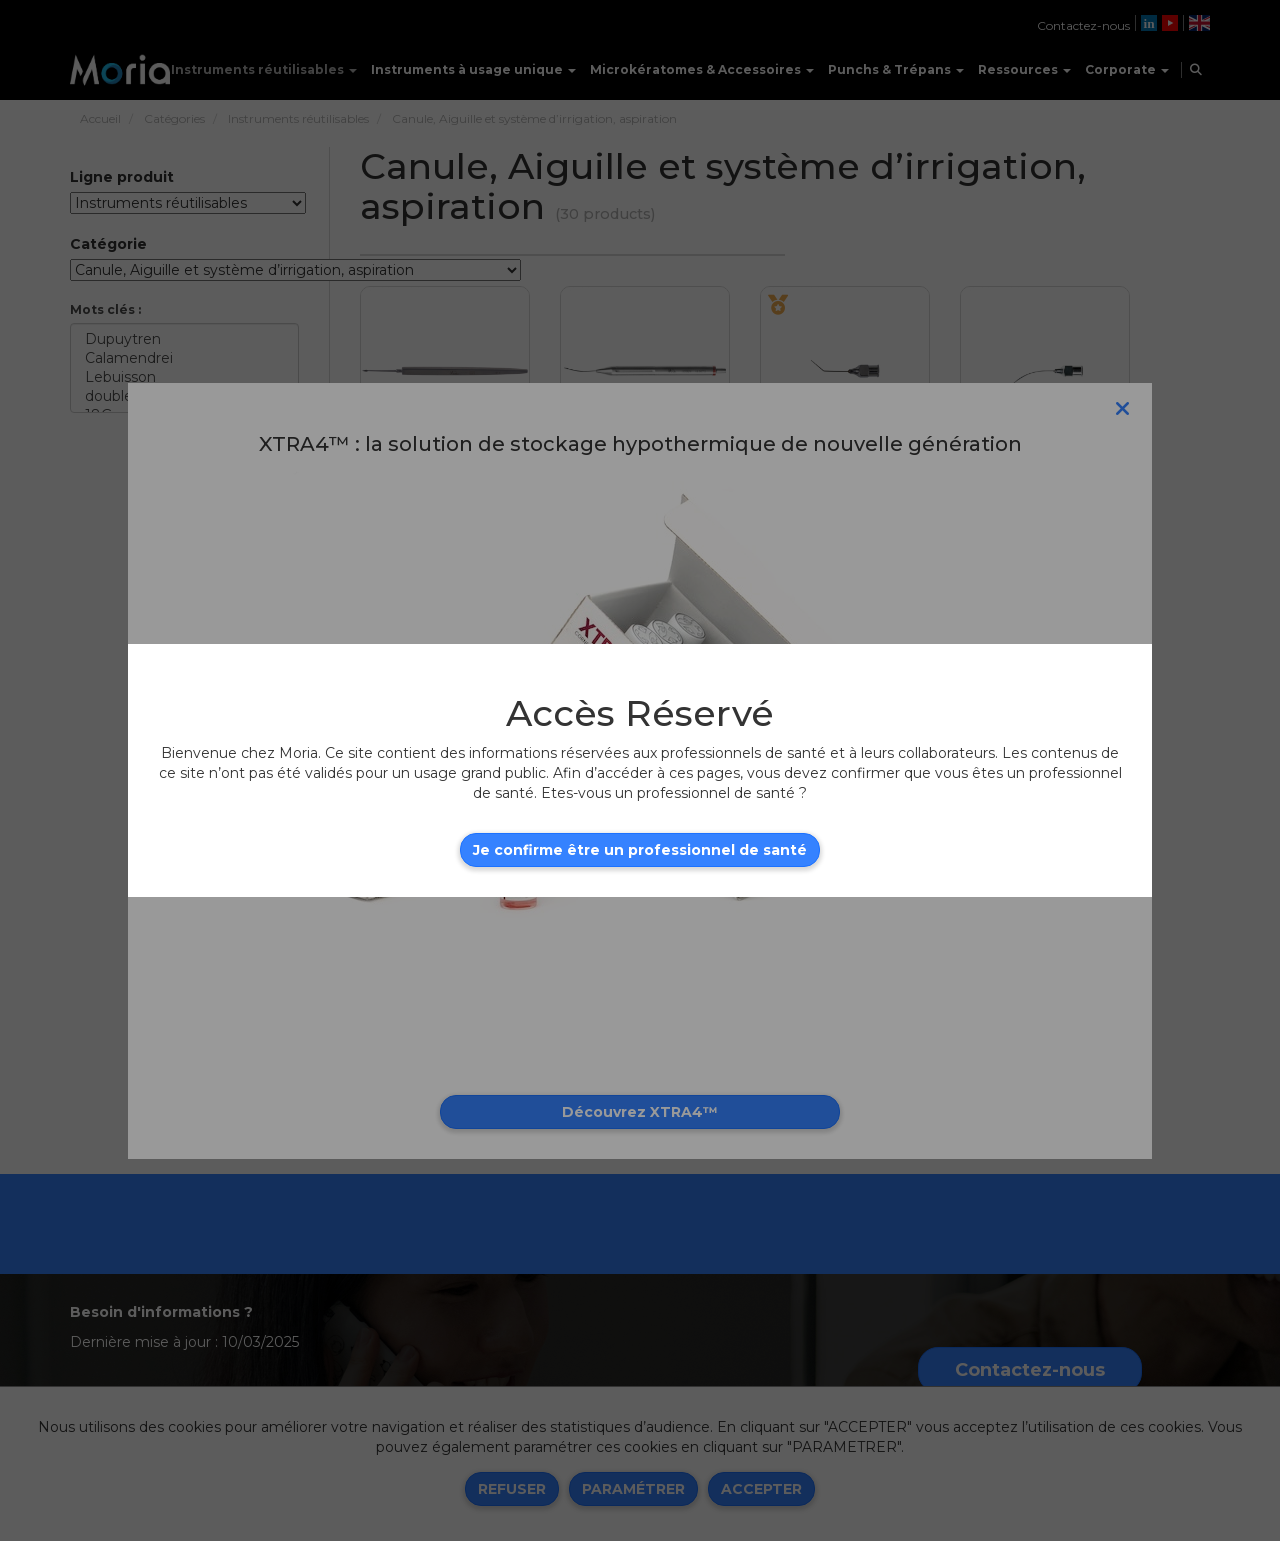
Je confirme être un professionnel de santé (640, 850)
